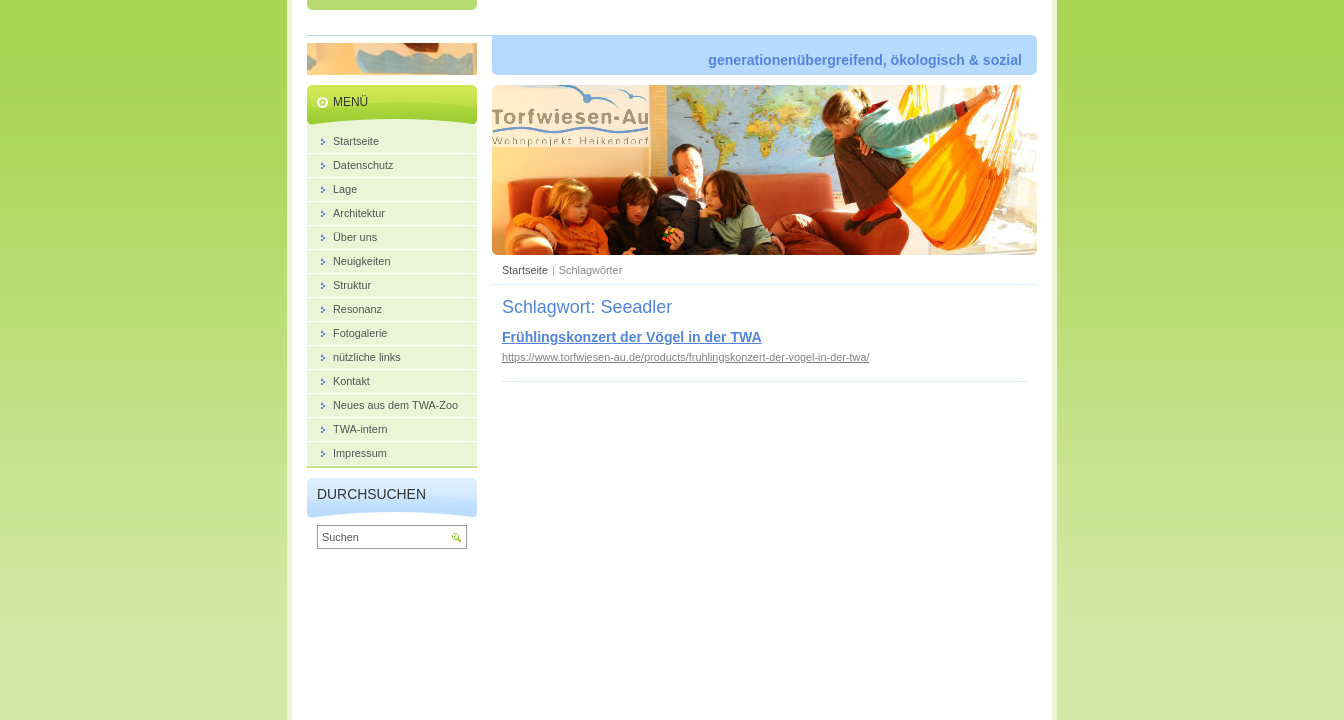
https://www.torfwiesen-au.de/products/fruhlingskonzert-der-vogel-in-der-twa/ (686, 357)
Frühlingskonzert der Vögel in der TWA (632, 337)
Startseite (525, 270)
